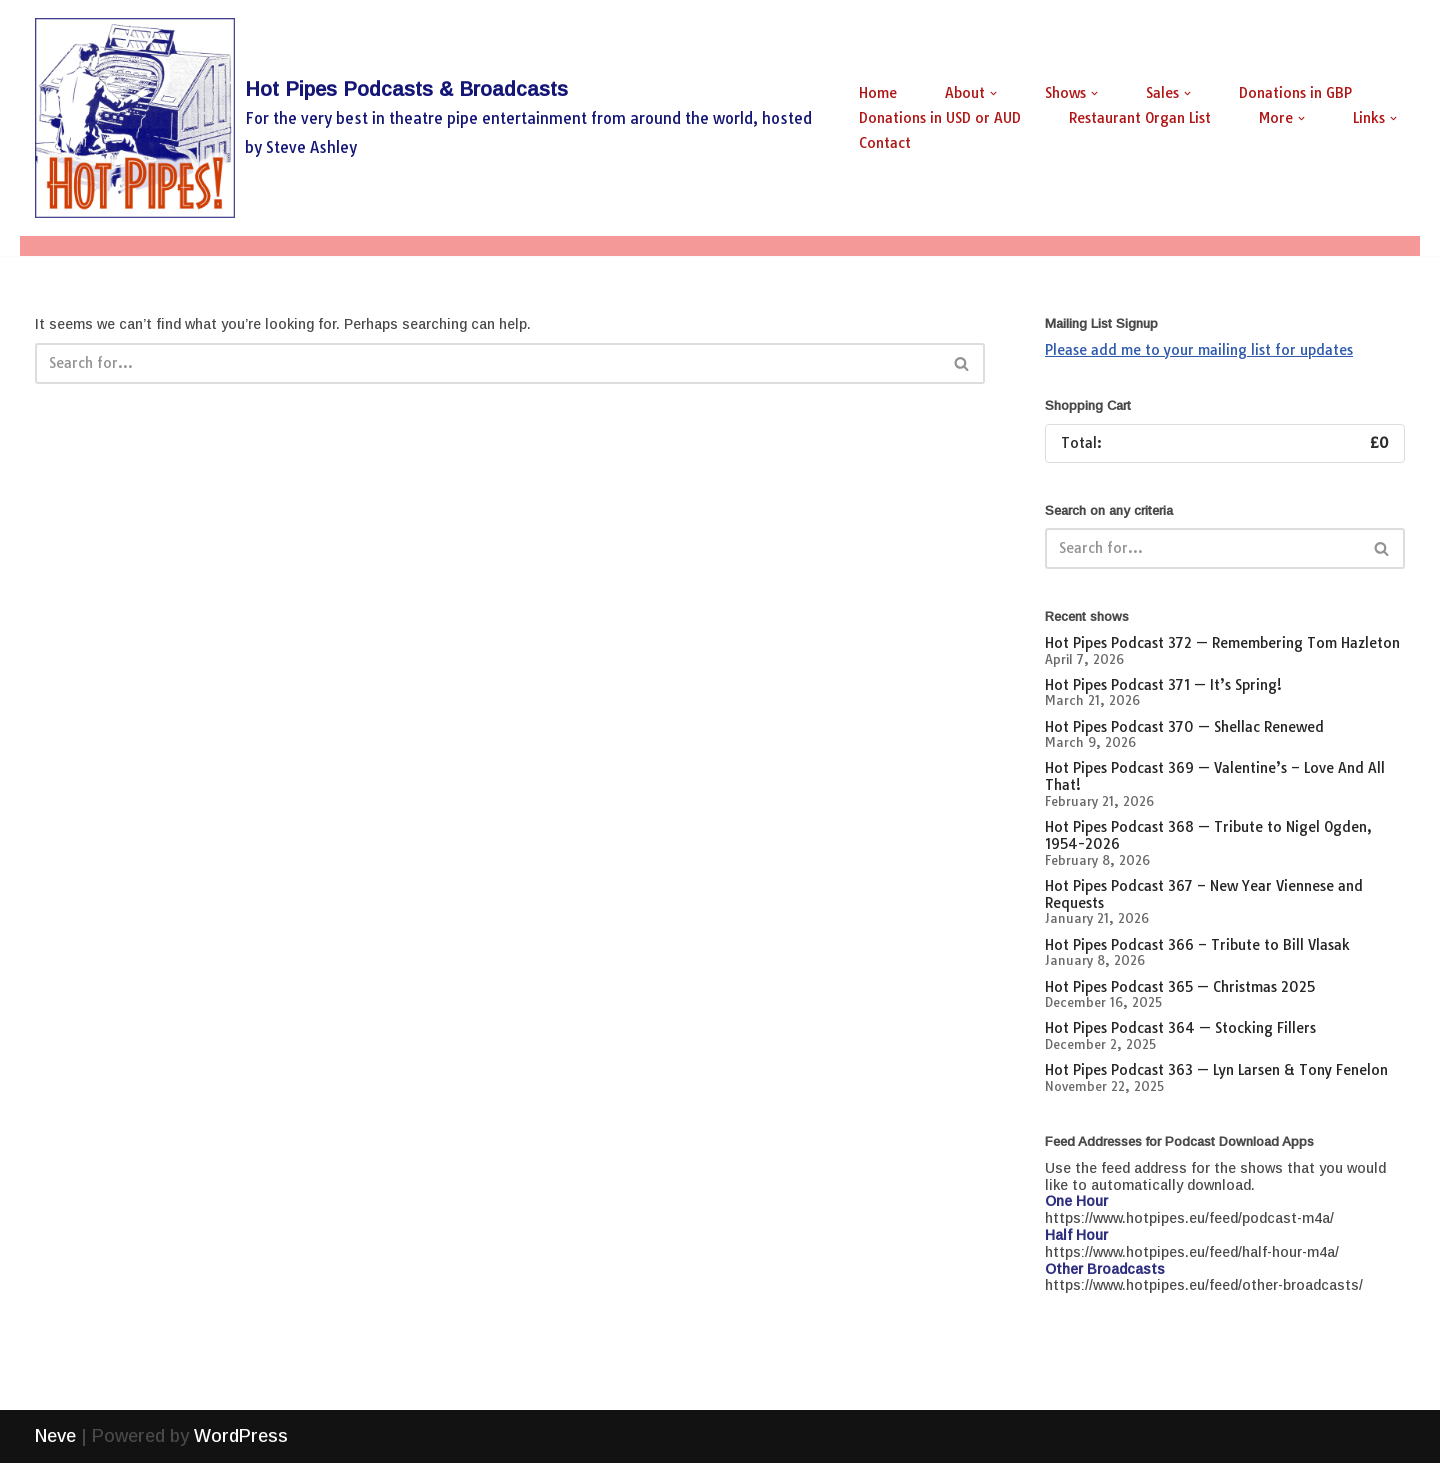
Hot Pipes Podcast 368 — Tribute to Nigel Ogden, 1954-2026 (1208, 835)
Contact (885, 143)
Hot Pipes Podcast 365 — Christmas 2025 (1180, 987)
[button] (993, 93)
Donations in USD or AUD (940, 118)
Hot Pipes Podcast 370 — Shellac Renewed (1184, 727)
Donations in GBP (1295, 93)
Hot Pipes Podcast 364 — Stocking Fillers (1180, 1028)
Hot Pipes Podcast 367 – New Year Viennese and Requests (1204, 894)
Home (878, 93)
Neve (55, 1436)
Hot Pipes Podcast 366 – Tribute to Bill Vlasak (1197, 945)
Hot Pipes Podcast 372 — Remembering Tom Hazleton (1222, 643)
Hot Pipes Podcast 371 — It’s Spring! (1163, 685)
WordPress (241, 1436)
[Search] (487, 363)
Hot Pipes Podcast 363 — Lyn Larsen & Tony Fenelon (1216, 1070)
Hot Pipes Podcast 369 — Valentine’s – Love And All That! (1215, 776)
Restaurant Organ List (1140, 118)
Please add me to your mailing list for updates (1199, 350)
